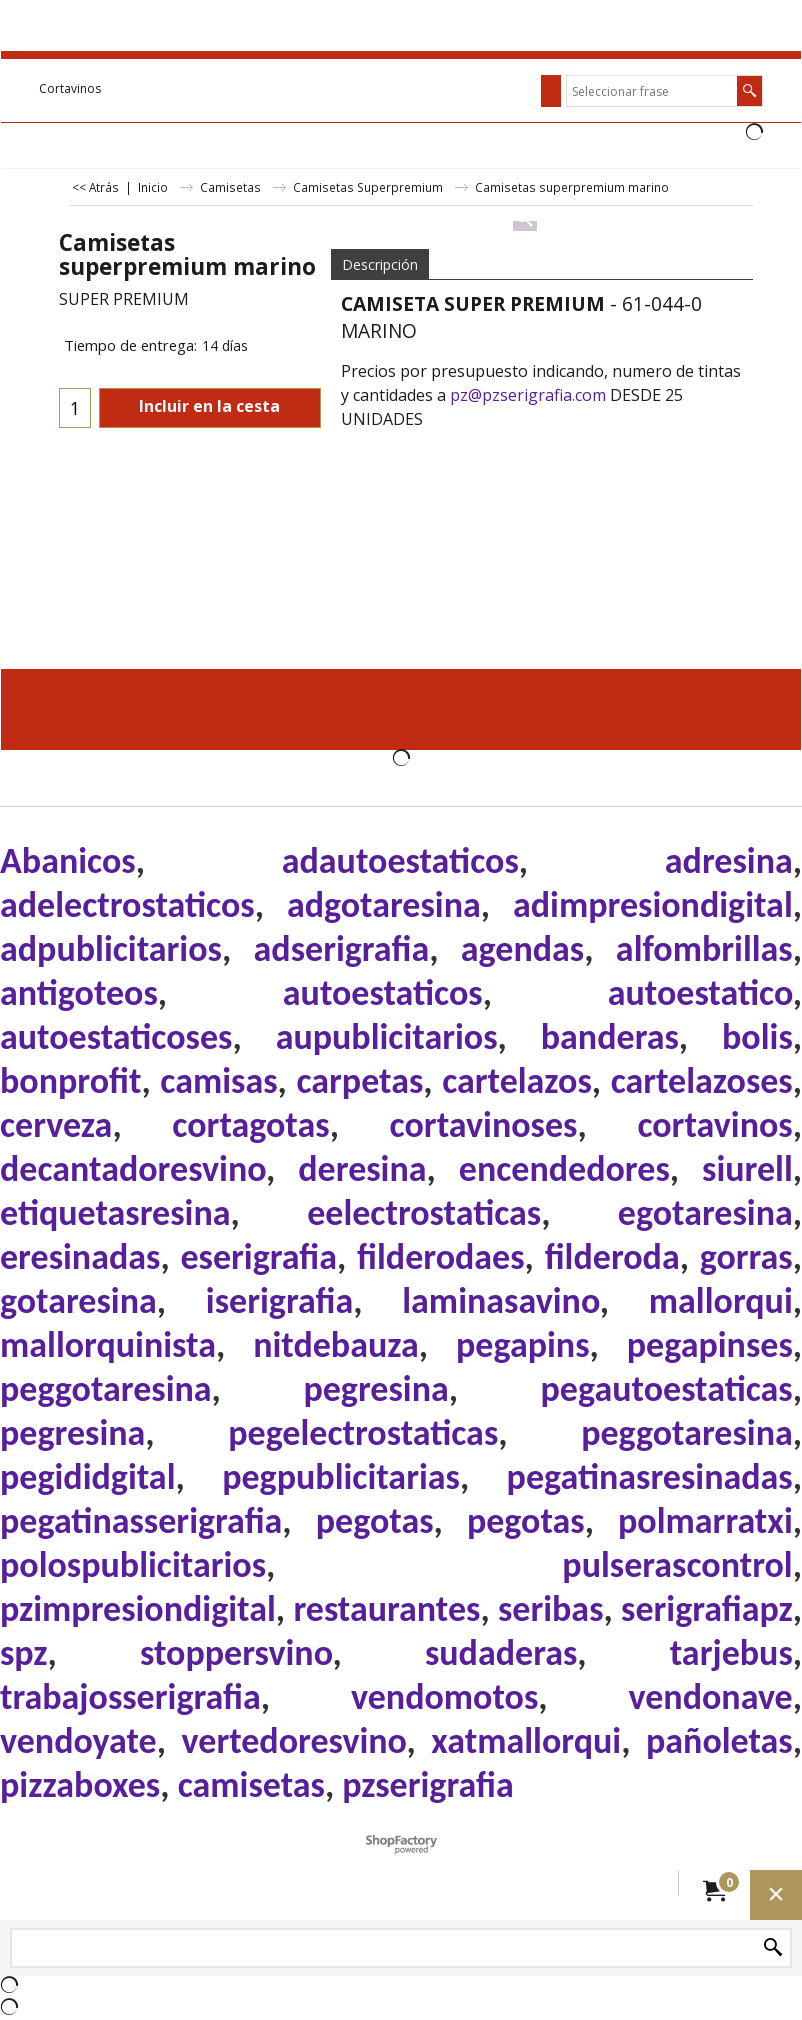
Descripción (380, 264)
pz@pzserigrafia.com (528, 395)
